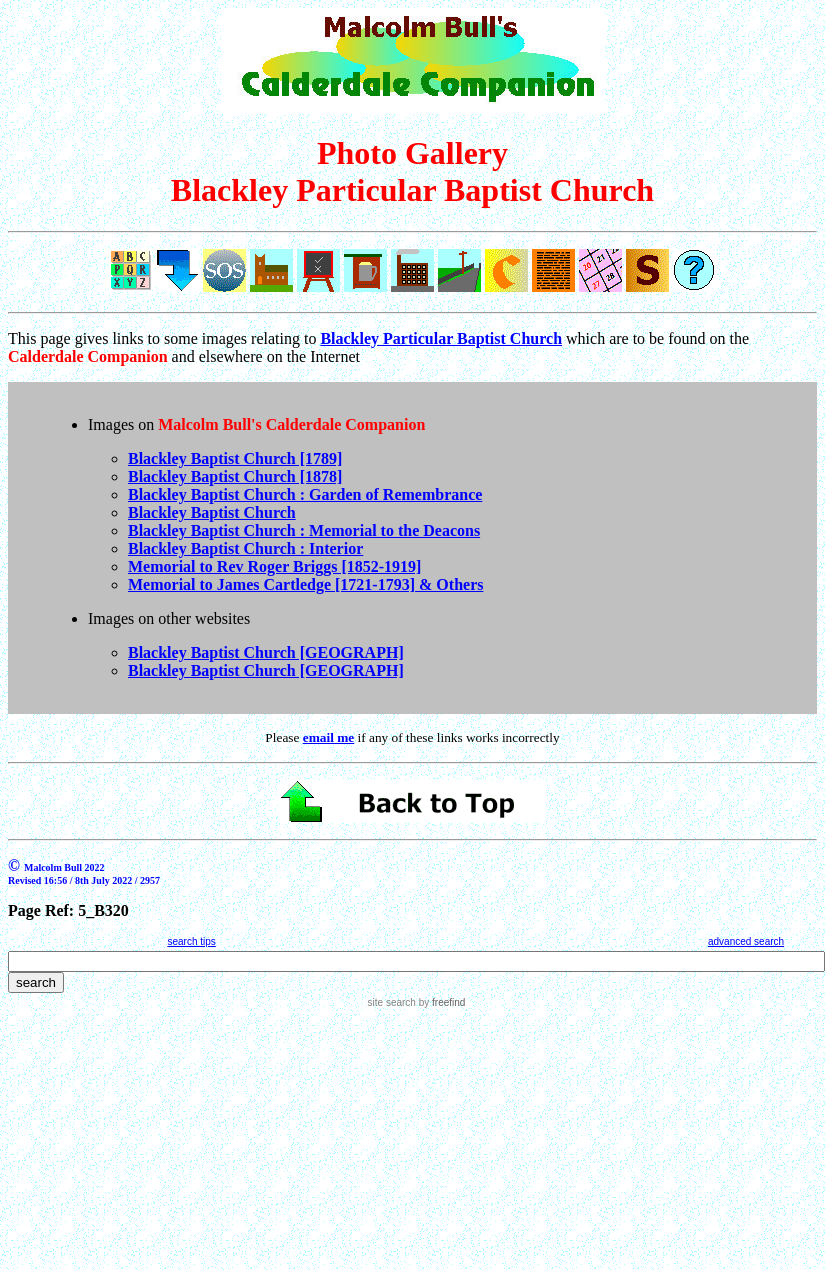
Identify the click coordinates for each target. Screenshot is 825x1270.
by (440, 1002)
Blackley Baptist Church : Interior (245, 548)
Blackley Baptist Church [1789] (235, 458)
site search (392, 1002)
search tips (191, 941)
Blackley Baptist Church (212, 512)
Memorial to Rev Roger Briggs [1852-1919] (274, 566)
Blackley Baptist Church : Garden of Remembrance (305, 494)
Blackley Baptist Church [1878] (235, 476)
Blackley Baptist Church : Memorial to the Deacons (304, 530)
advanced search (746, 941)
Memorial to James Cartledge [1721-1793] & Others (305, 584)
